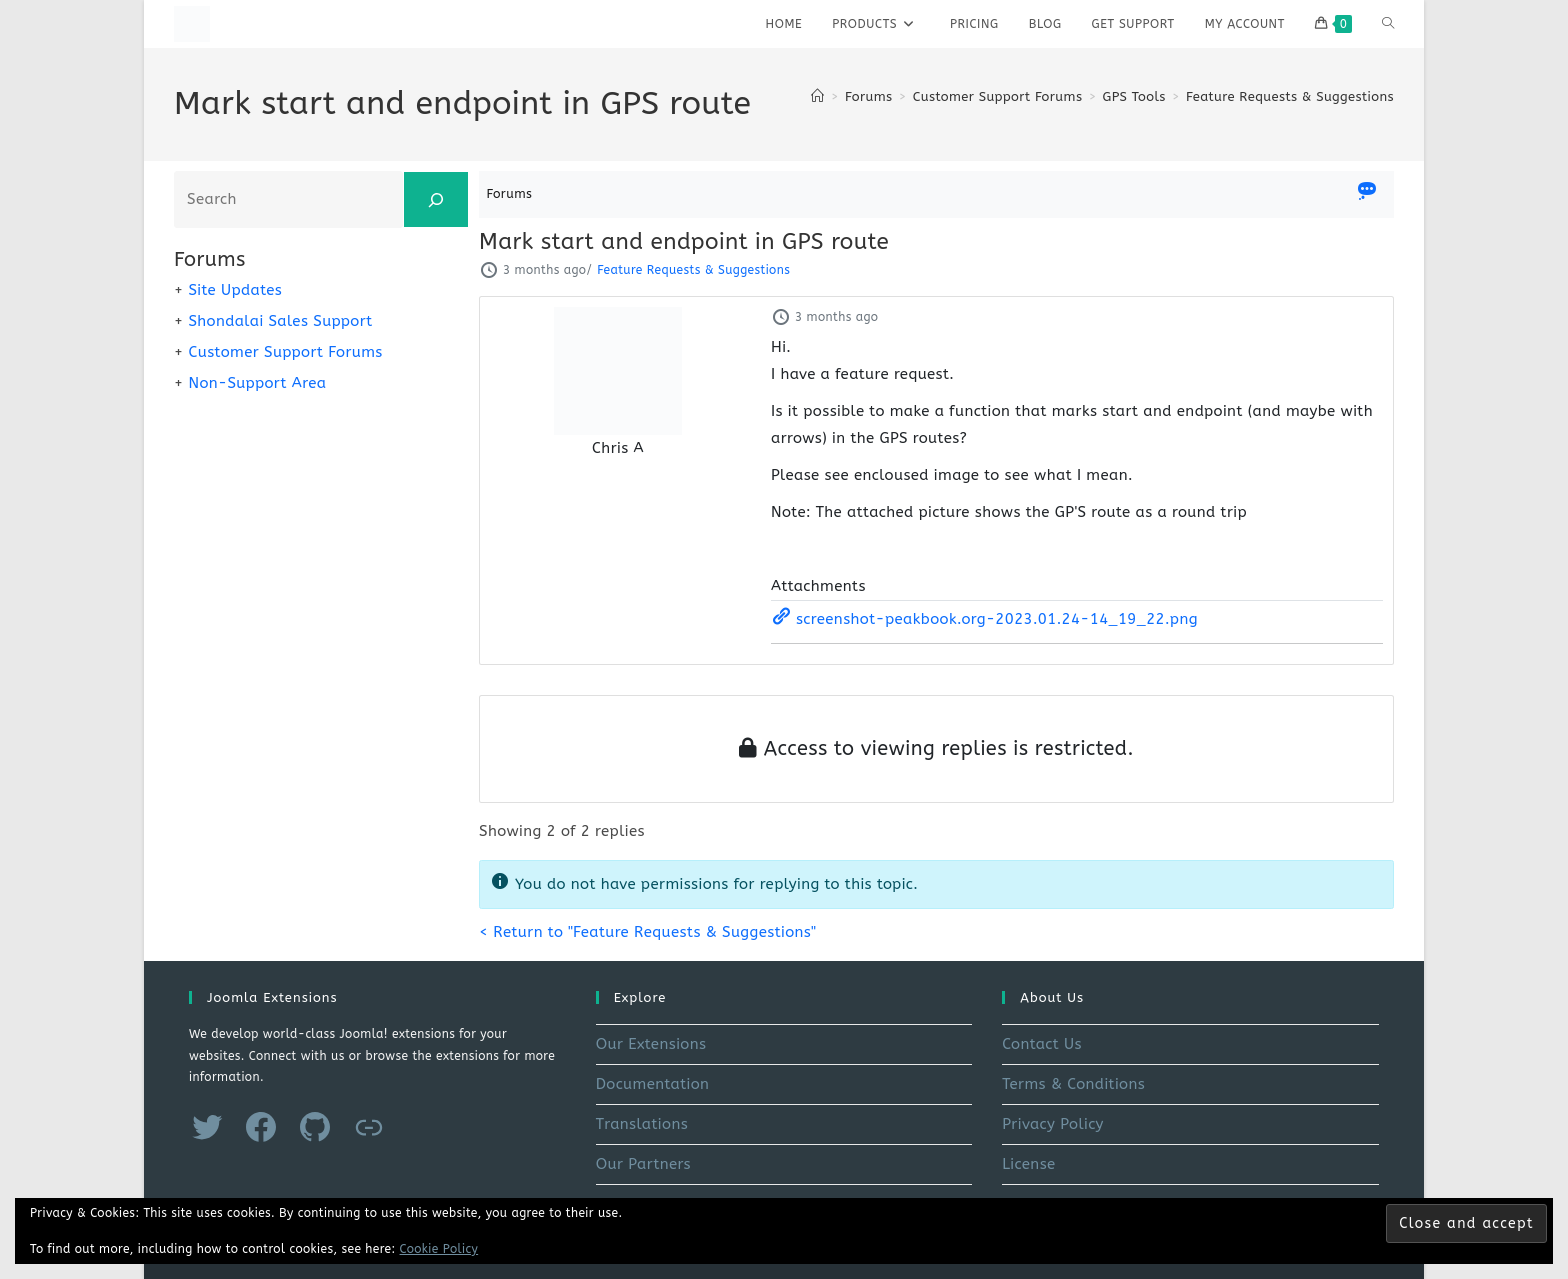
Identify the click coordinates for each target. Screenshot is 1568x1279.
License (1028, 1164)
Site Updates (235, 290)
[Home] (817, 96)
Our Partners (643, 1164)
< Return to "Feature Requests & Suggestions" (647, 932)
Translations (642, 1124)
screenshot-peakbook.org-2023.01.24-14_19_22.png (984, 619)
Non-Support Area (257, 383)
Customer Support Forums (285, 352)
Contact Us (1042, 1044)
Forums (510, 193)
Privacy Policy (1053, 1124)
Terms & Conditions (1073, 1084)
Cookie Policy (439, 1249)
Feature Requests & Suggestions (1290, 96)
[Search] (436, 199)
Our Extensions (651, 1044)
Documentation (653, 1084)
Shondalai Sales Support (280, 321)
